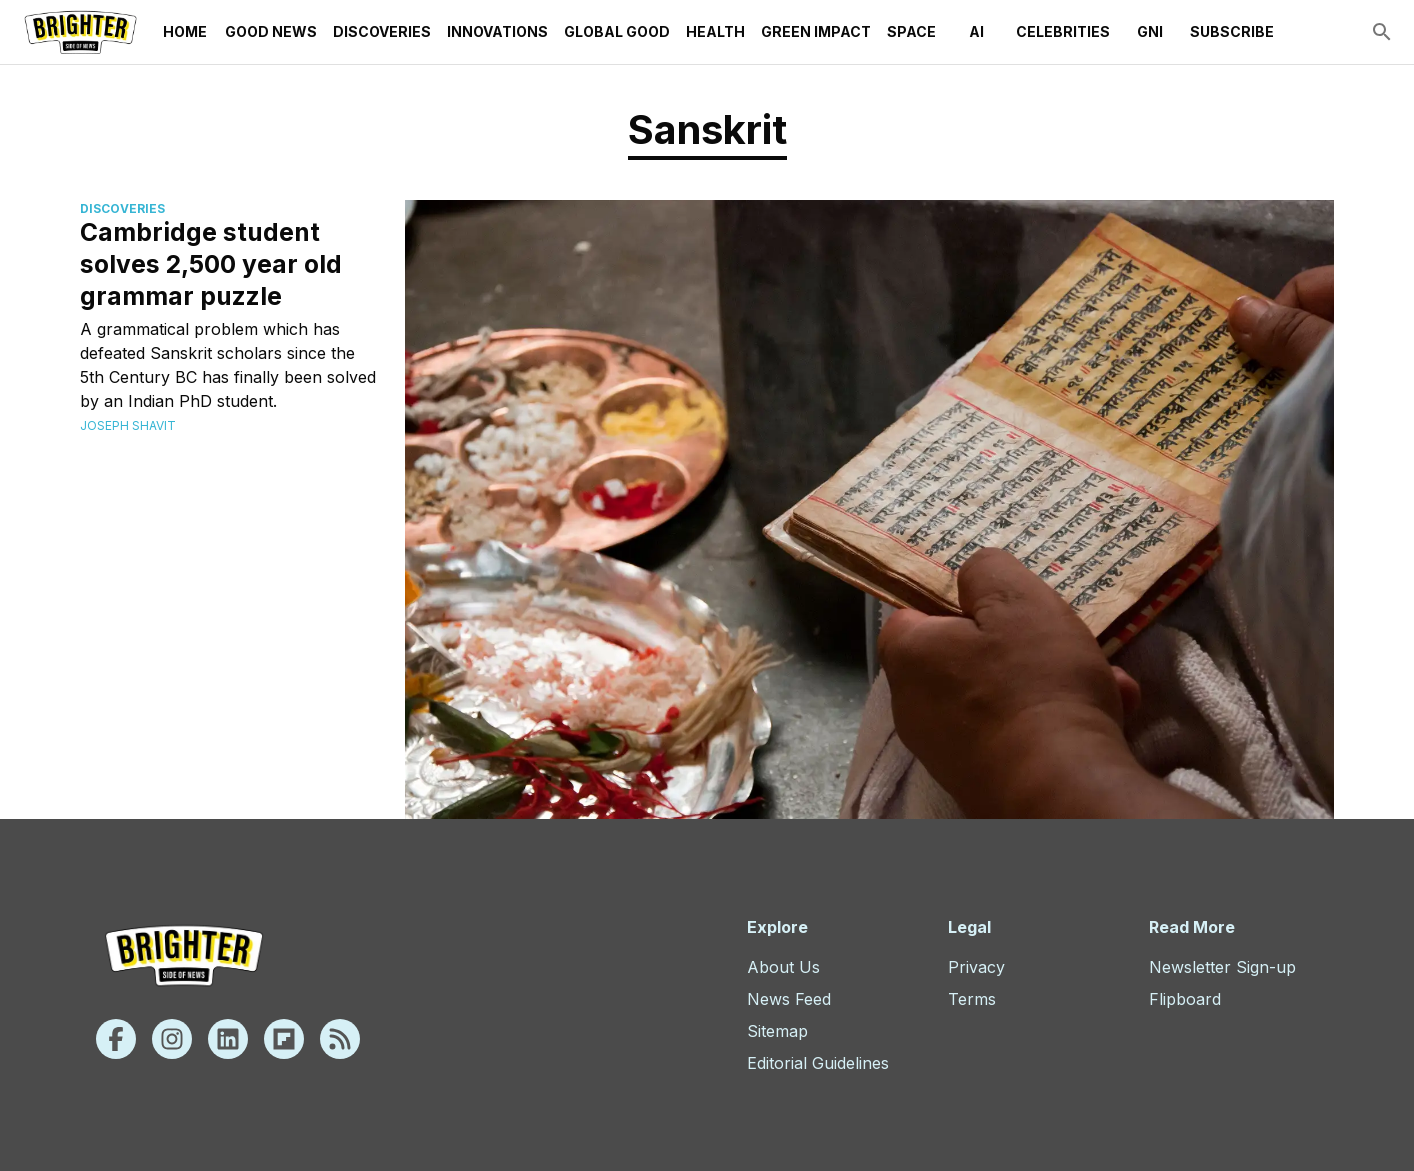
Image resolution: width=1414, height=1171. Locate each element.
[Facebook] (116, 1039)
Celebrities (1063, 32)
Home (185, 32)
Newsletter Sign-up (1222, 967)
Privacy (976, 967)
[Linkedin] (228, 1039)
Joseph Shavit (128, 425)
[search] (1382, 32)
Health (715, 32)
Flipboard (1185, 999)
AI (976, 32)
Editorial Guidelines (818, 1063)
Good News (271, 32)
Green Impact (816, 32)
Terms (972, 999)
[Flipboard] (284, 1039)
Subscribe (1232, 32)
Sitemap (777, 1031)
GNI (1150, 32)
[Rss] (340, 1039)
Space (911, 32)
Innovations (497, 32)
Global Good (617, 32)
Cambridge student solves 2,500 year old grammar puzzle (211, 264)
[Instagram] (172, 1039)
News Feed (789, 999)
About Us (783, 967)
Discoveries (382, 32)
